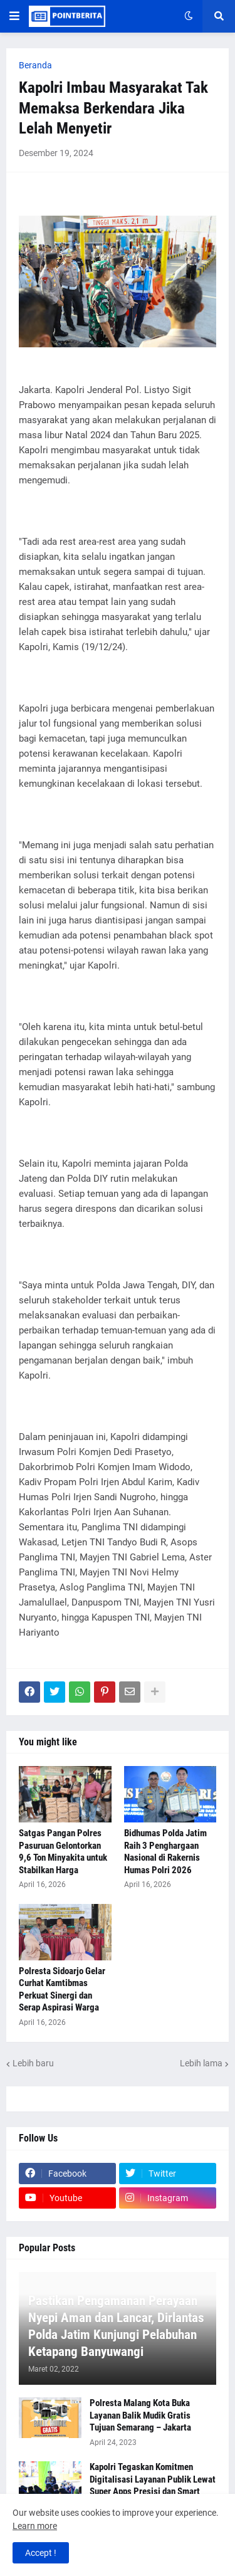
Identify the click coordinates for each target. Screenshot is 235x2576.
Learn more (35, 2526)
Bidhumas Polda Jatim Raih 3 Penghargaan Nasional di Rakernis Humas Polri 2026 (165, 1851)
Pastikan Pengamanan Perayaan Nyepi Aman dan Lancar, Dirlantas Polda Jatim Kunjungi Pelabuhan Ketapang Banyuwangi (116, 2326)
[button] (14, 16)
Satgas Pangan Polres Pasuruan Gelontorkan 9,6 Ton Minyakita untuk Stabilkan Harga (63, 1851)
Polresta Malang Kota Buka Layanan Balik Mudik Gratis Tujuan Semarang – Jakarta (140, 2415)
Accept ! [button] (40, 2553)
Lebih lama (201, 2063)
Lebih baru (33, 2063)
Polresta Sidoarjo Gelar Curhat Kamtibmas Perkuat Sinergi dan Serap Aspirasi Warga (62, 1989)
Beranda (35, 65)
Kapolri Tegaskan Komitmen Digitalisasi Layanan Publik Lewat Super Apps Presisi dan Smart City (153, 2485)
